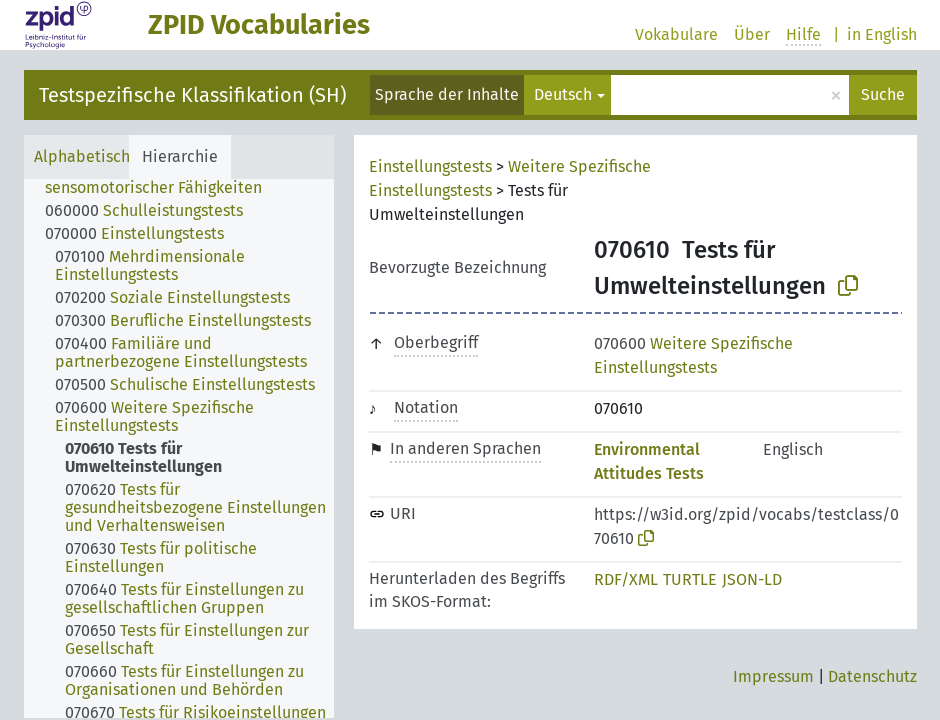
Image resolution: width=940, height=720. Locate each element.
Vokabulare (676, 34)
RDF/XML (626, 579)
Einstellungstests (430, 166)
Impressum (773, 676)
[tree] (179, 448)
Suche (883, 94)
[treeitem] (198, 179)
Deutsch (563, 94)
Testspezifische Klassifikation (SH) (192, 95)
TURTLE (690, 579)
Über (752, 34)
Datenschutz (872, 676)
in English (882, 34)
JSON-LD (752, 579)
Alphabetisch (82, 156)
